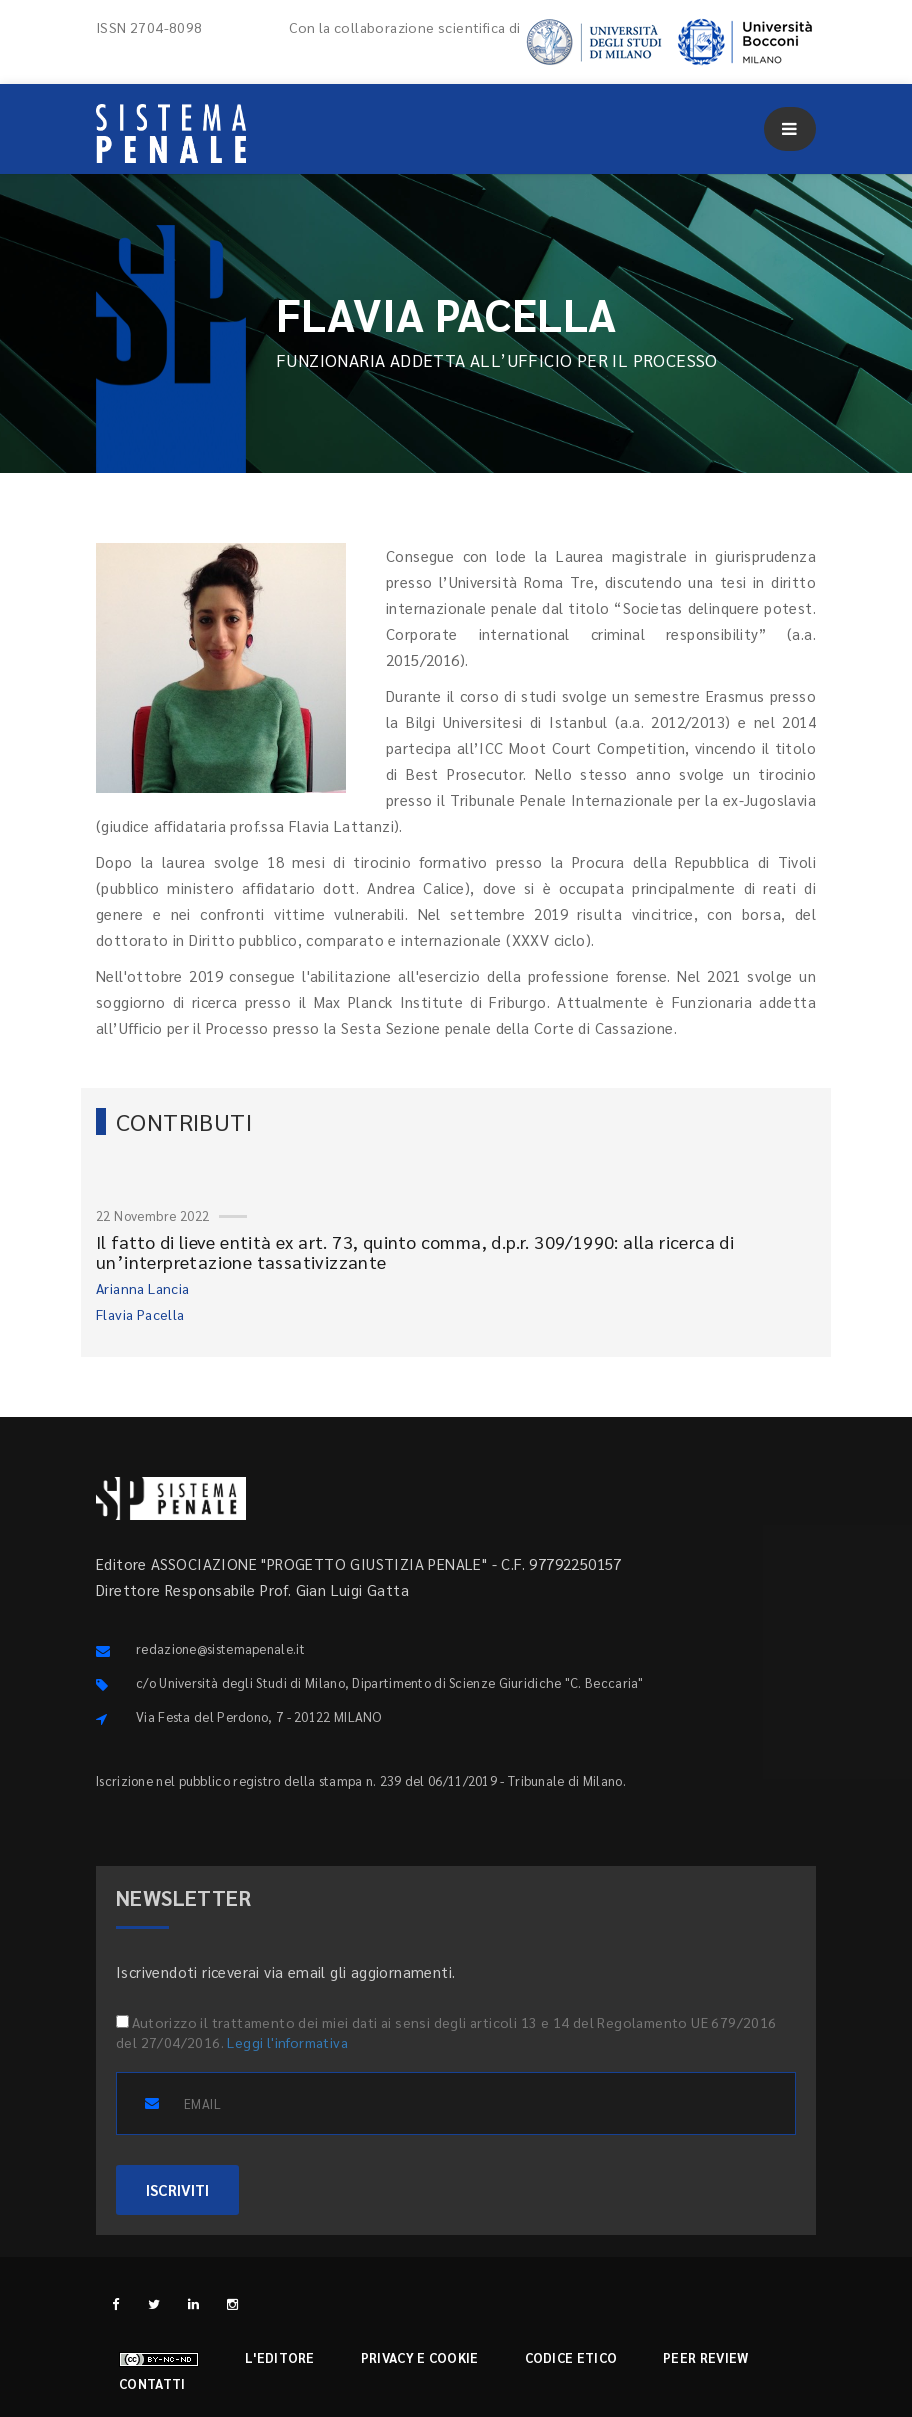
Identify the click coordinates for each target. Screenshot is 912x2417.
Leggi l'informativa (287, 2042)
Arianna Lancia (143, 1288)
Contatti (152, 2383)
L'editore (280, 2357)
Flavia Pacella (140, 1314)
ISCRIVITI (177, 2189)
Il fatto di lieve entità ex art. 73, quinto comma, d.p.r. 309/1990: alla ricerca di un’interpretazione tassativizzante (415, 1251)
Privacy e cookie (420, 2357)
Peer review (705, 2357)
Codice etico (571, 2357)
